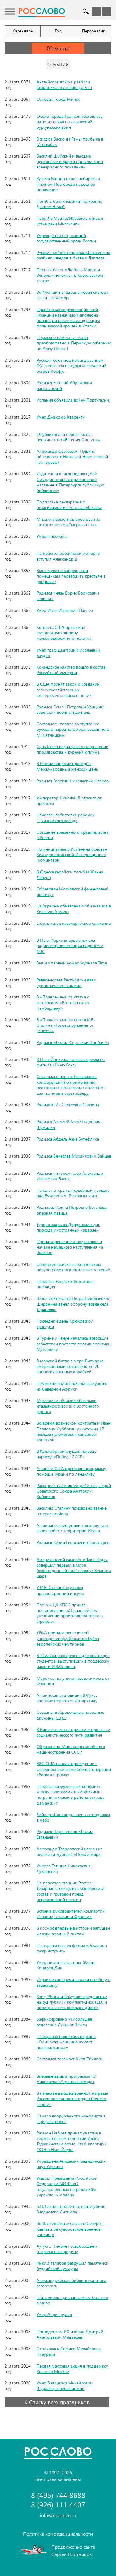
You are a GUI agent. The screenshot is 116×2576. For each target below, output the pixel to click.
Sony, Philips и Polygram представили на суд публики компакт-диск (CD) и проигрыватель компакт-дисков (72, 2002)
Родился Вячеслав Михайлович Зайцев (74, 1156)
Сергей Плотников (71, 2554)
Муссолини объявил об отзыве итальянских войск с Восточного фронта (68, 1406)
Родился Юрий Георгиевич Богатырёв (73, 1542)
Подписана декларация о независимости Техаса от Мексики (69, 504)
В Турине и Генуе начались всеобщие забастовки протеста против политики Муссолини (74, 1343)
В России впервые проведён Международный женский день (67, 766)
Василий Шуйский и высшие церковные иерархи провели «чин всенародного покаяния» (70, 161)
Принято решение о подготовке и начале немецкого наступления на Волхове (70, 1247)
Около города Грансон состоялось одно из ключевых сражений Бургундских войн (70, 121)
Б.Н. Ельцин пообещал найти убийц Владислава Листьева (71, 2209)
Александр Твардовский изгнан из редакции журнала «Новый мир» (69, 1851)
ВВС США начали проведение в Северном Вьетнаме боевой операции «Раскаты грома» (74, 1769)
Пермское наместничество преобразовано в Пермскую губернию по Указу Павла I (74, 342)
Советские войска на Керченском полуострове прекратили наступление (73, 1267)
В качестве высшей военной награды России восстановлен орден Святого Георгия (72, 2098)
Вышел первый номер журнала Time (72, 963)
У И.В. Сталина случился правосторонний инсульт (60, 1590)
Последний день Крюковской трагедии (65, 1323)
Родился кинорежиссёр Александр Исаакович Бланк (70, 1175)
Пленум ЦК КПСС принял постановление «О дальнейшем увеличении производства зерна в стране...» (70, 1613)
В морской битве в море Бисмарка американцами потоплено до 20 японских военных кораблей (70, 1366)
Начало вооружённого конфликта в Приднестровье (71, 2118)
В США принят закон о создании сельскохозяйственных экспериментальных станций (68, 689)
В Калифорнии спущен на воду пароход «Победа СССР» (67, 1453)
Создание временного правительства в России (72, 834)
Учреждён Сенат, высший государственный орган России (66, 238)
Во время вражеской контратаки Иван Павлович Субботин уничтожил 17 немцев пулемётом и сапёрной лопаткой (74, 1431)
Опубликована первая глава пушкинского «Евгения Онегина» (68, 436)
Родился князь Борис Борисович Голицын (68, 595)
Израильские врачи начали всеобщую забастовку (73, 1982)
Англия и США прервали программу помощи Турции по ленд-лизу (71, 1471)
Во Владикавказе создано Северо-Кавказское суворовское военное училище (70, 2228)
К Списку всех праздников (57, 2402)
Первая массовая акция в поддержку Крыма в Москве (72, 2368)
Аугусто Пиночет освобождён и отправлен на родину (67, 2248)
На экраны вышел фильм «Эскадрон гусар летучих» (72, 1948)
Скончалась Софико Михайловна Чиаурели (69, 2351)
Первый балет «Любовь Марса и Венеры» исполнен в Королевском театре (70, 275)
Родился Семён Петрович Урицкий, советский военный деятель (70, 709)
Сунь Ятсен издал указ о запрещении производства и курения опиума (72, 749)
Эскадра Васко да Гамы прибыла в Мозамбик (70, 141)
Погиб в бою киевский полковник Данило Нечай (69, 203)
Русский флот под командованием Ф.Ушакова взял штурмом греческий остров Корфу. (71, 365)
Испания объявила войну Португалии (73, 400)
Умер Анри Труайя (54, 2314)
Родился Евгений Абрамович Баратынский (64, 385)
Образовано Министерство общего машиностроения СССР (71, 1749)
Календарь (22, 31)
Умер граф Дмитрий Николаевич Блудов (68, 652)
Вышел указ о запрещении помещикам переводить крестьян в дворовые (71, 576)
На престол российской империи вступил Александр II (68, 555)
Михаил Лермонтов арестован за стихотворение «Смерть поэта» (68, 521)
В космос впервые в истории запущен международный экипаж (73, 1930)
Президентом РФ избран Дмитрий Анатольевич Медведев (70, 2334)
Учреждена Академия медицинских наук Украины (71, 2163)
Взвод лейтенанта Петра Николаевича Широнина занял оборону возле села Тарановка (73, 1303)
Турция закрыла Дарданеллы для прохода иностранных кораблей (68, 1227)
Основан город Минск (58, 99)
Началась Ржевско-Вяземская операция (65, 1284)
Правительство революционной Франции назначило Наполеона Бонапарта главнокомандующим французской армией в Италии (68, 318)
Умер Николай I (52, 536)
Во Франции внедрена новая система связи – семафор (72, 294)
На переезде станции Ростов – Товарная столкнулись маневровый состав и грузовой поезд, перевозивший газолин (70, 1891)
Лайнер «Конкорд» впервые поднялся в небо (73, 1817)
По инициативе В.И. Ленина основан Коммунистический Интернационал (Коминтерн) (72, 854)
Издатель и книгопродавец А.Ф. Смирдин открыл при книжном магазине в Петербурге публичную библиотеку (70, 482)
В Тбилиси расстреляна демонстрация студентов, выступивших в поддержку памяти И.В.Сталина (73, 1660)
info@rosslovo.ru (58, 2515)
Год (58, 31)
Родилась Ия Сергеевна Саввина (68, 1104)
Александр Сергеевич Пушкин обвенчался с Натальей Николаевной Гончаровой (72, 456)
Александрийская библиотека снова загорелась (71, 2283)
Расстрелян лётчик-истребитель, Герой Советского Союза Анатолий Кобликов (74, 1491)
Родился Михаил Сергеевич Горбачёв (73, 1042)
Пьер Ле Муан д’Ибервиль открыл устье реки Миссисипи (70, 220)
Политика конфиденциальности (58, 2533)
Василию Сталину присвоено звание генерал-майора (72, 1510)
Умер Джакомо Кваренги (61, 417)
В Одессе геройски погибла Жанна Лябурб (70, 874)
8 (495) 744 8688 (58, 2495)
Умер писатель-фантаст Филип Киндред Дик (66, 1965)
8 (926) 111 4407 (58, 2504)
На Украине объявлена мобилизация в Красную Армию (74, 908)
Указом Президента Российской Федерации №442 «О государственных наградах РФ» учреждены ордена (67, 2186)
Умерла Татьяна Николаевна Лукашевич (64, 1868)
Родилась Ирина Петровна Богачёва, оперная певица (72, 1209)
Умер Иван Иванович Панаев (65, 610)
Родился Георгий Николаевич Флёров (73, 781)
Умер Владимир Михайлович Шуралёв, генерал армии (65, 2385)
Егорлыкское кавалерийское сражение (74, 923)
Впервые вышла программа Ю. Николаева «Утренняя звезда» (66, 2078)
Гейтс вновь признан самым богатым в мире (72, 2300)
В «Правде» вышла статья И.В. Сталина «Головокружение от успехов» (65, 1025)
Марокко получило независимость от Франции (73, 1680)
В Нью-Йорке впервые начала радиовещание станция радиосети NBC (70, 945)
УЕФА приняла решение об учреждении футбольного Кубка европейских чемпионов (68, 1638)
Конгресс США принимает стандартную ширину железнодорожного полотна (64, 632)
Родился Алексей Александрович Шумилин (68, 1124)
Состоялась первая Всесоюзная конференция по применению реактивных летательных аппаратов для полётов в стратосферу (71, 1084)
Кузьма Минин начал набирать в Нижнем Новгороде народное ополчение (68, 184)
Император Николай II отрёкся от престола (69, 800)
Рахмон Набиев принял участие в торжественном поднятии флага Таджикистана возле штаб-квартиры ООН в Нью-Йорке (72, 2141)
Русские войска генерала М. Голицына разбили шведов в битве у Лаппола (73, 255)
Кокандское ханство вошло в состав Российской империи (71, 669)
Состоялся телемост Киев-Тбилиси (70, 2059)
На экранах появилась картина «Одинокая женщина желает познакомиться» (66, 2041)
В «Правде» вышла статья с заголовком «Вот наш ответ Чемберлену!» (63, 1002)
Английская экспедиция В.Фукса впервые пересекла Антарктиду (67, 1697)
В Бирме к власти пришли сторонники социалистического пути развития (73, 1732)
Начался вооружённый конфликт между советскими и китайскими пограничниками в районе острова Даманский (70, 1794)
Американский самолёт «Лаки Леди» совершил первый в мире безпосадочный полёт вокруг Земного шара (74, 1568)
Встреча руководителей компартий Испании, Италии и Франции (71, 1913)
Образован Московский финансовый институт (72, 891)
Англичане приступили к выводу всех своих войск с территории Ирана (72, 1528)
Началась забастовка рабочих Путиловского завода (65, 817)
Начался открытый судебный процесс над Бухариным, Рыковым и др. (73, 1192)
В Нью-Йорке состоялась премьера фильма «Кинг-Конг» (71, 1062)
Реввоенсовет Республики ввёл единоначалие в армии (66, 982)
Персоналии (93, 31)
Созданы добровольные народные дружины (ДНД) (70, 1714)
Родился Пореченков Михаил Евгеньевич (65, 1834)
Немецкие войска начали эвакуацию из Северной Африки (72, 1385)
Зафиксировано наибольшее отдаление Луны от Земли (64, 2021)
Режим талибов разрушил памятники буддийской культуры (72, 2265)
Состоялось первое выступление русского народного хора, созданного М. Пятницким (73, 729)
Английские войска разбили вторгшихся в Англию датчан (64, 84)
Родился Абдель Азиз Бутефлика (68, 1139)
